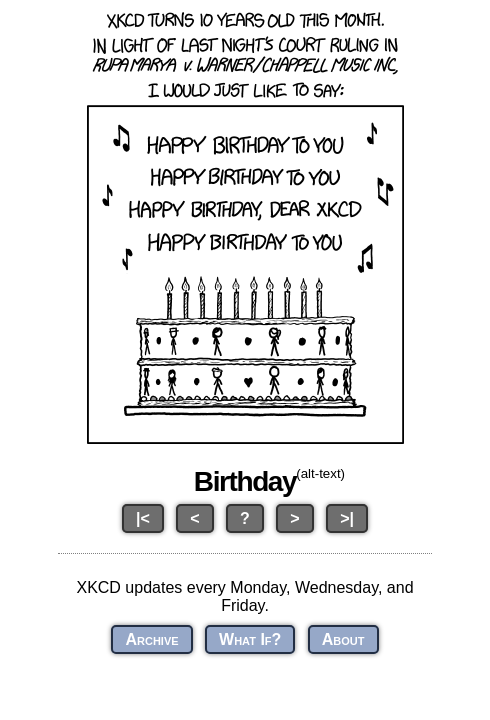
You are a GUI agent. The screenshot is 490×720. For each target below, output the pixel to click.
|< (143, 518)
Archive (151, 639)
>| (347, 518)
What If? (250, 639)
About (343, 639)
